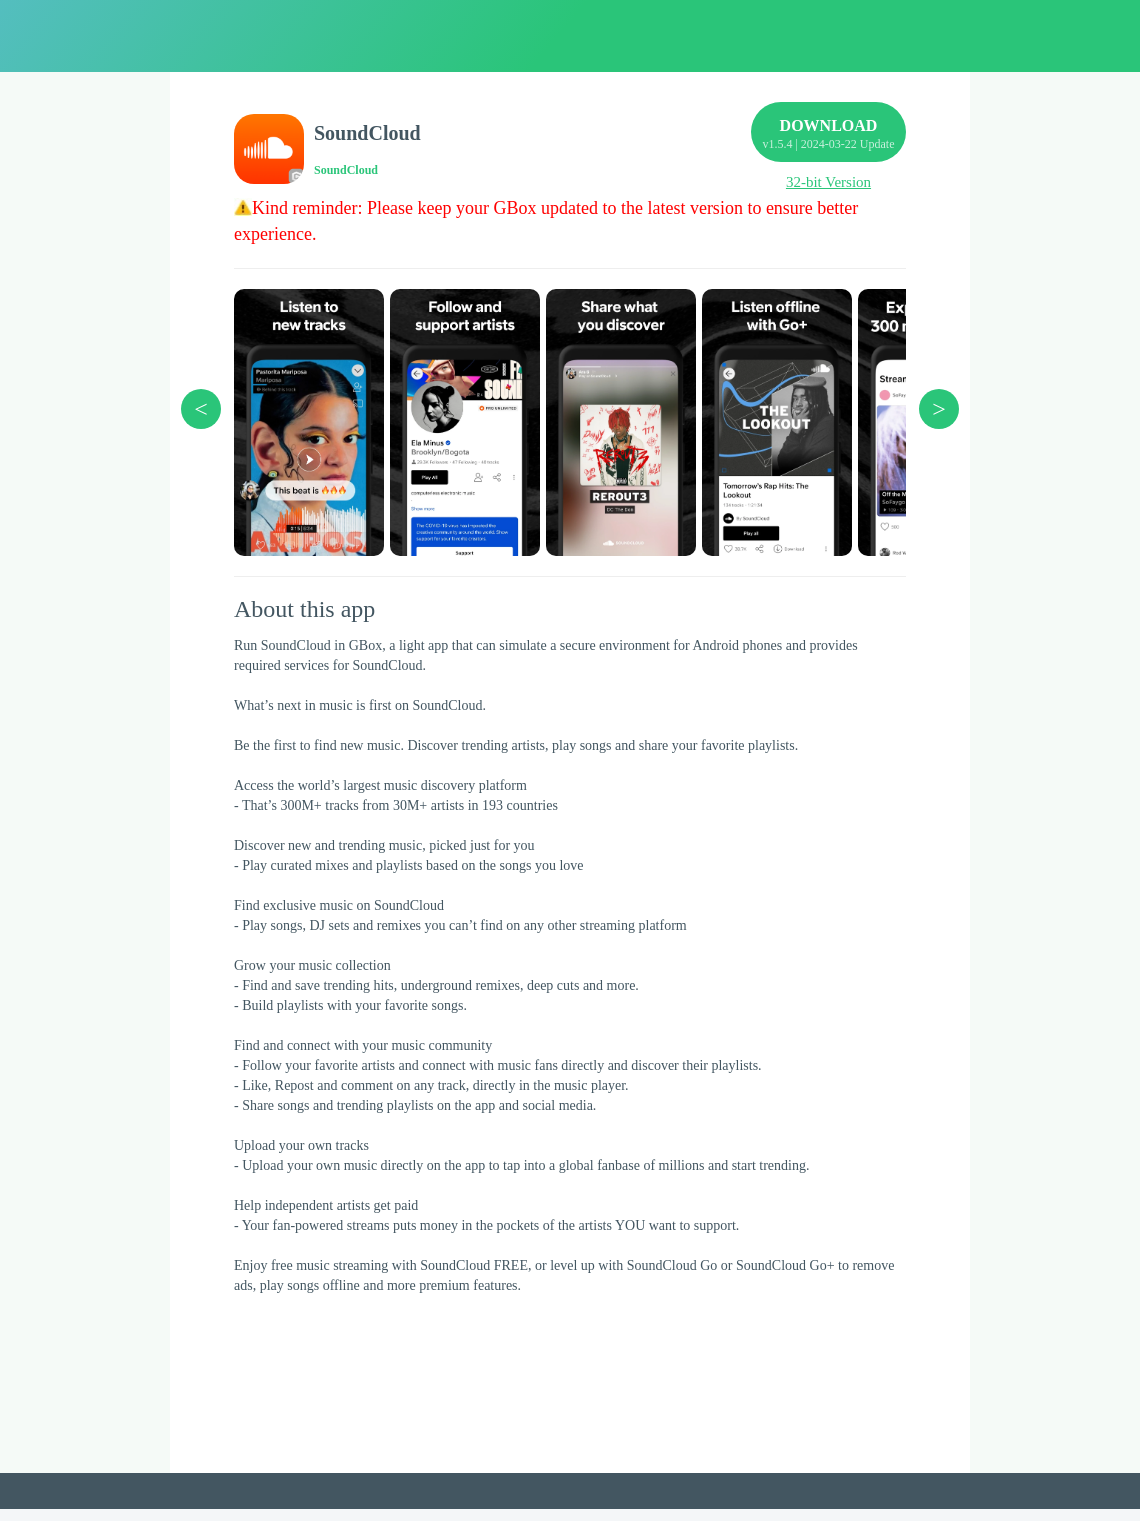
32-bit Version (828, 182)
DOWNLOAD (828, 142)
